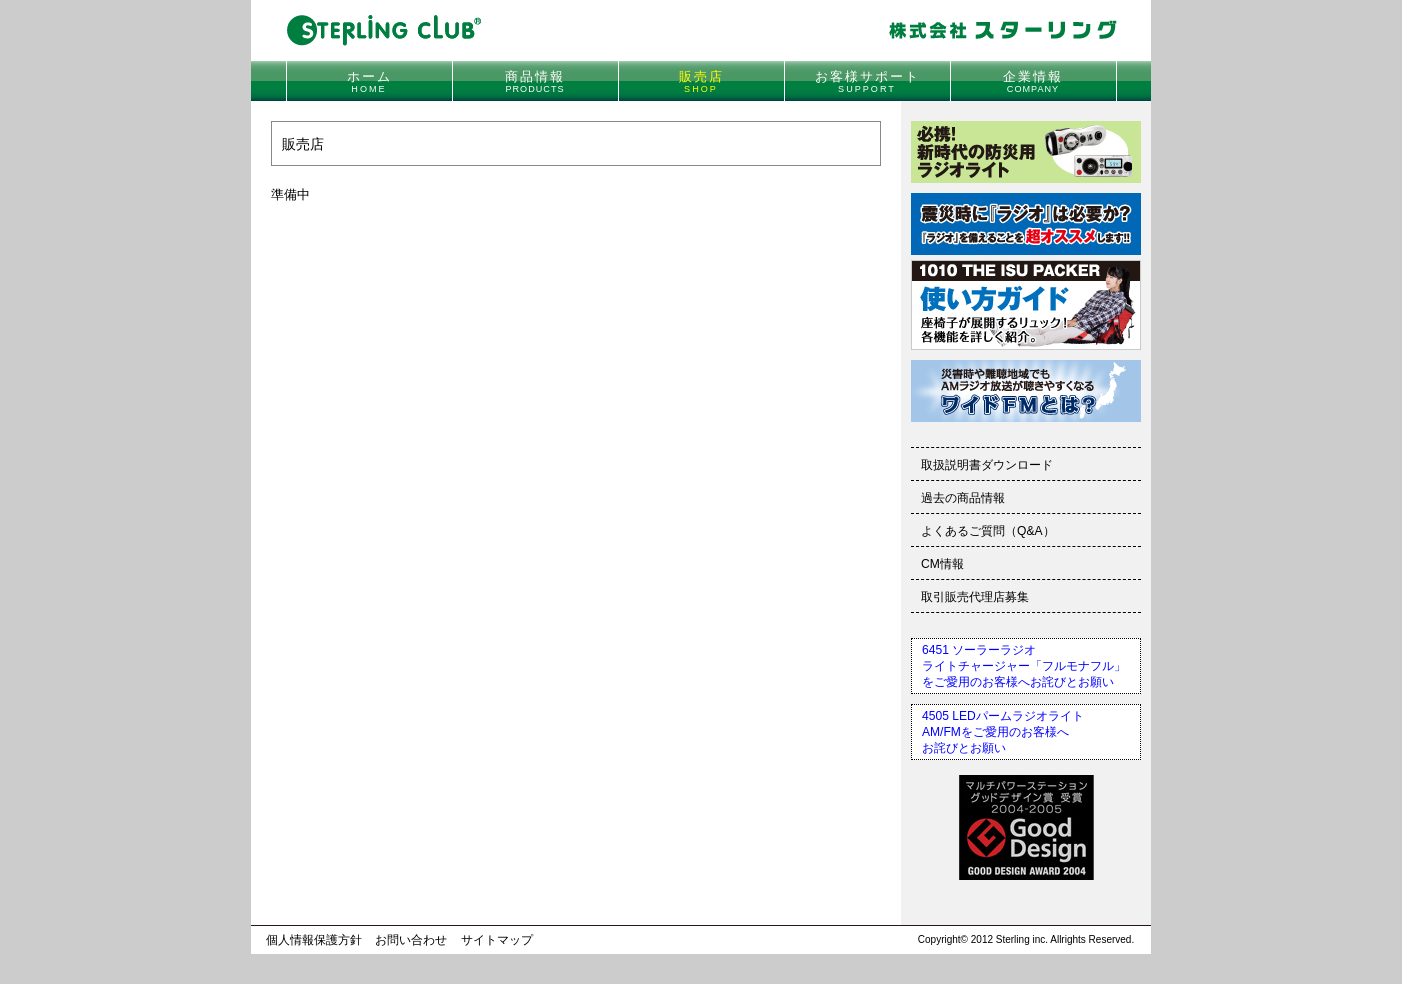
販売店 (701, 81)
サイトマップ (497, 940)
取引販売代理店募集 (975, 597)
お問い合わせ (411, 940)
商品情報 (535, 81)
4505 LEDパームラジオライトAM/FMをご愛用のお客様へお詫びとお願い (1003, 732)
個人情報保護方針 (314, 940)
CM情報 (942, 564)
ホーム (369, 81)
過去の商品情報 (963, 498)
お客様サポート (867, 81)
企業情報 (1033, 81)
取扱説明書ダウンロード (987, 465)
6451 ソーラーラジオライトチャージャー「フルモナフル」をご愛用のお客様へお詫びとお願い (1024, 666)
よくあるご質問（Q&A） (988, 531)
